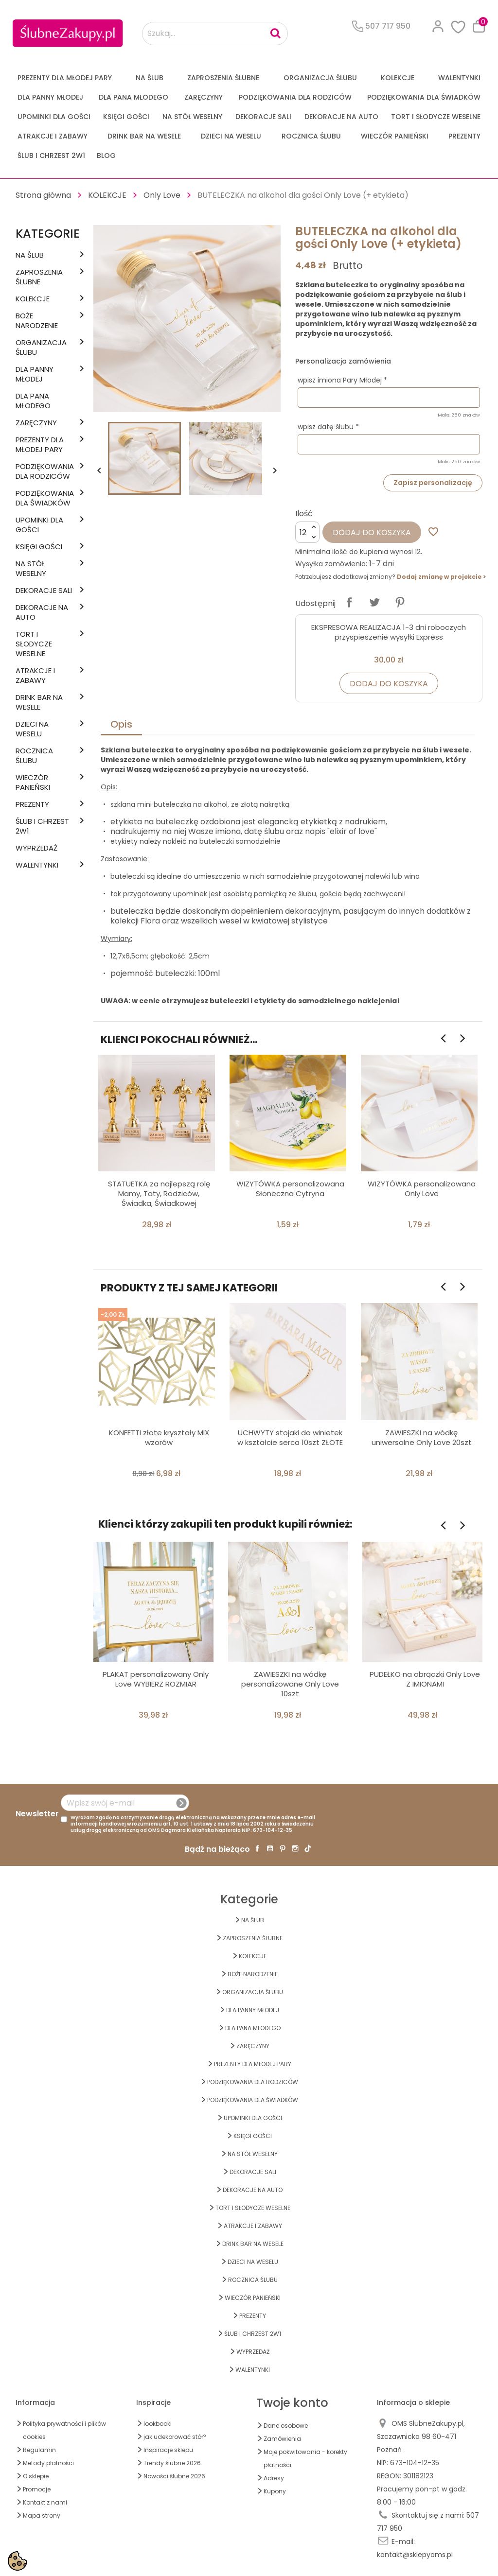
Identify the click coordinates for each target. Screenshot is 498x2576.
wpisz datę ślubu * (328, 427)
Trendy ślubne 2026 (172, 2463)
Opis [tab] (121, 724)
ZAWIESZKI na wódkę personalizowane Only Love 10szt (290, 1684)
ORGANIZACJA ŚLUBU (320, 78)
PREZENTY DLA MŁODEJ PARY (65, 78)
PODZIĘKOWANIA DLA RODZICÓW (295, 97)
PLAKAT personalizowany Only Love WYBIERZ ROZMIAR (156, 1679)
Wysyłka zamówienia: (331, 564)
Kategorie (48, 234)
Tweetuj (374, 602)
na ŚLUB (149, 78)
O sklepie (36, 2476)
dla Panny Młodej (50, 97)
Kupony (275, 2491)
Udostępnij (349, 602)
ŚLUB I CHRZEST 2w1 (51, 155)
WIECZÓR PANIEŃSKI (394, 136)
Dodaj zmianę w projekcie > (441, 577)
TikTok (307, 1848)
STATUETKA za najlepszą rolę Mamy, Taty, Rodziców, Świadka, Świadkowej (159, 1193)
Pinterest (399, 602)
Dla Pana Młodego (133, 97)
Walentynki (459, 78)
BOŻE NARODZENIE (37, 321)
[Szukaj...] (215, 33)
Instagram (295, 1848)
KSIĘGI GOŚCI (126, 117)
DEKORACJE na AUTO (341, 117)
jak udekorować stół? (174, 2437)
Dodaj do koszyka (372, 532)
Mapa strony (41, 2515)
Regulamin (39, 2450)
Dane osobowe (286, 2425)
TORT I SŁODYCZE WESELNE (435, 117)
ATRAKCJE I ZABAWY (53, 136)
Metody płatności (48, 2463)
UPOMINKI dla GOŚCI (54, 117)
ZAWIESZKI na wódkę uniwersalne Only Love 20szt (422, 1437)
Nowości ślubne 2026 (174, 2476)
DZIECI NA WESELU (231, 136)
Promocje (37, 2489)
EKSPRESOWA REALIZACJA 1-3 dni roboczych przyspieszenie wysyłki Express (388, 632)
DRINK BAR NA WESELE (144, 136)
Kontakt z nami (45, 2502)
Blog (106, 155)
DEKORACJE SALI (263, 117)
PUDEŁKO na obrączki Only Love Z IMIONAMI (425, 1679)
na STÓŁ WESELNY (192, 117)
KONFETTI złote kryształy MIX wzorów (159, 1437)
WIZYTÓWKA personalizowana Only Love (422, 1189)
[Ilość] (307, 532)
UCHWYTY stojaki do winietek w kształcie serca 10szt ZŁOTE (290, 1437)
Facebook (257, 1848)
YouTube (270, 1848)
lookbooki (157, 2423)
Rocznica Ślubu (311, 136)
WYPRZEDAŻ (36, 848)
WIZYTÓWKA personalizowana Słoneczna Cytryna (290, 1189)
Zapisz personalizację (432, 482)
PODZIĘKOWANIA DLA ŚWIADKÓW (423, 97)
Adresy (274, 2478)
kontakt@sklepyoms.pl (415, 2554)
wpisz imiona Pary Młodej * (342, 380)
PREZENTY (464, 136)
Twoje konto (292, 2403)
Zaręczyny (203, 97)
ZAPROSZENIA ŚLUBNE (223, 78)
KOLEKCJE (397, 78)
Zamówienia (282, 2439)
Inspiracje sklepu (168, 2450)
